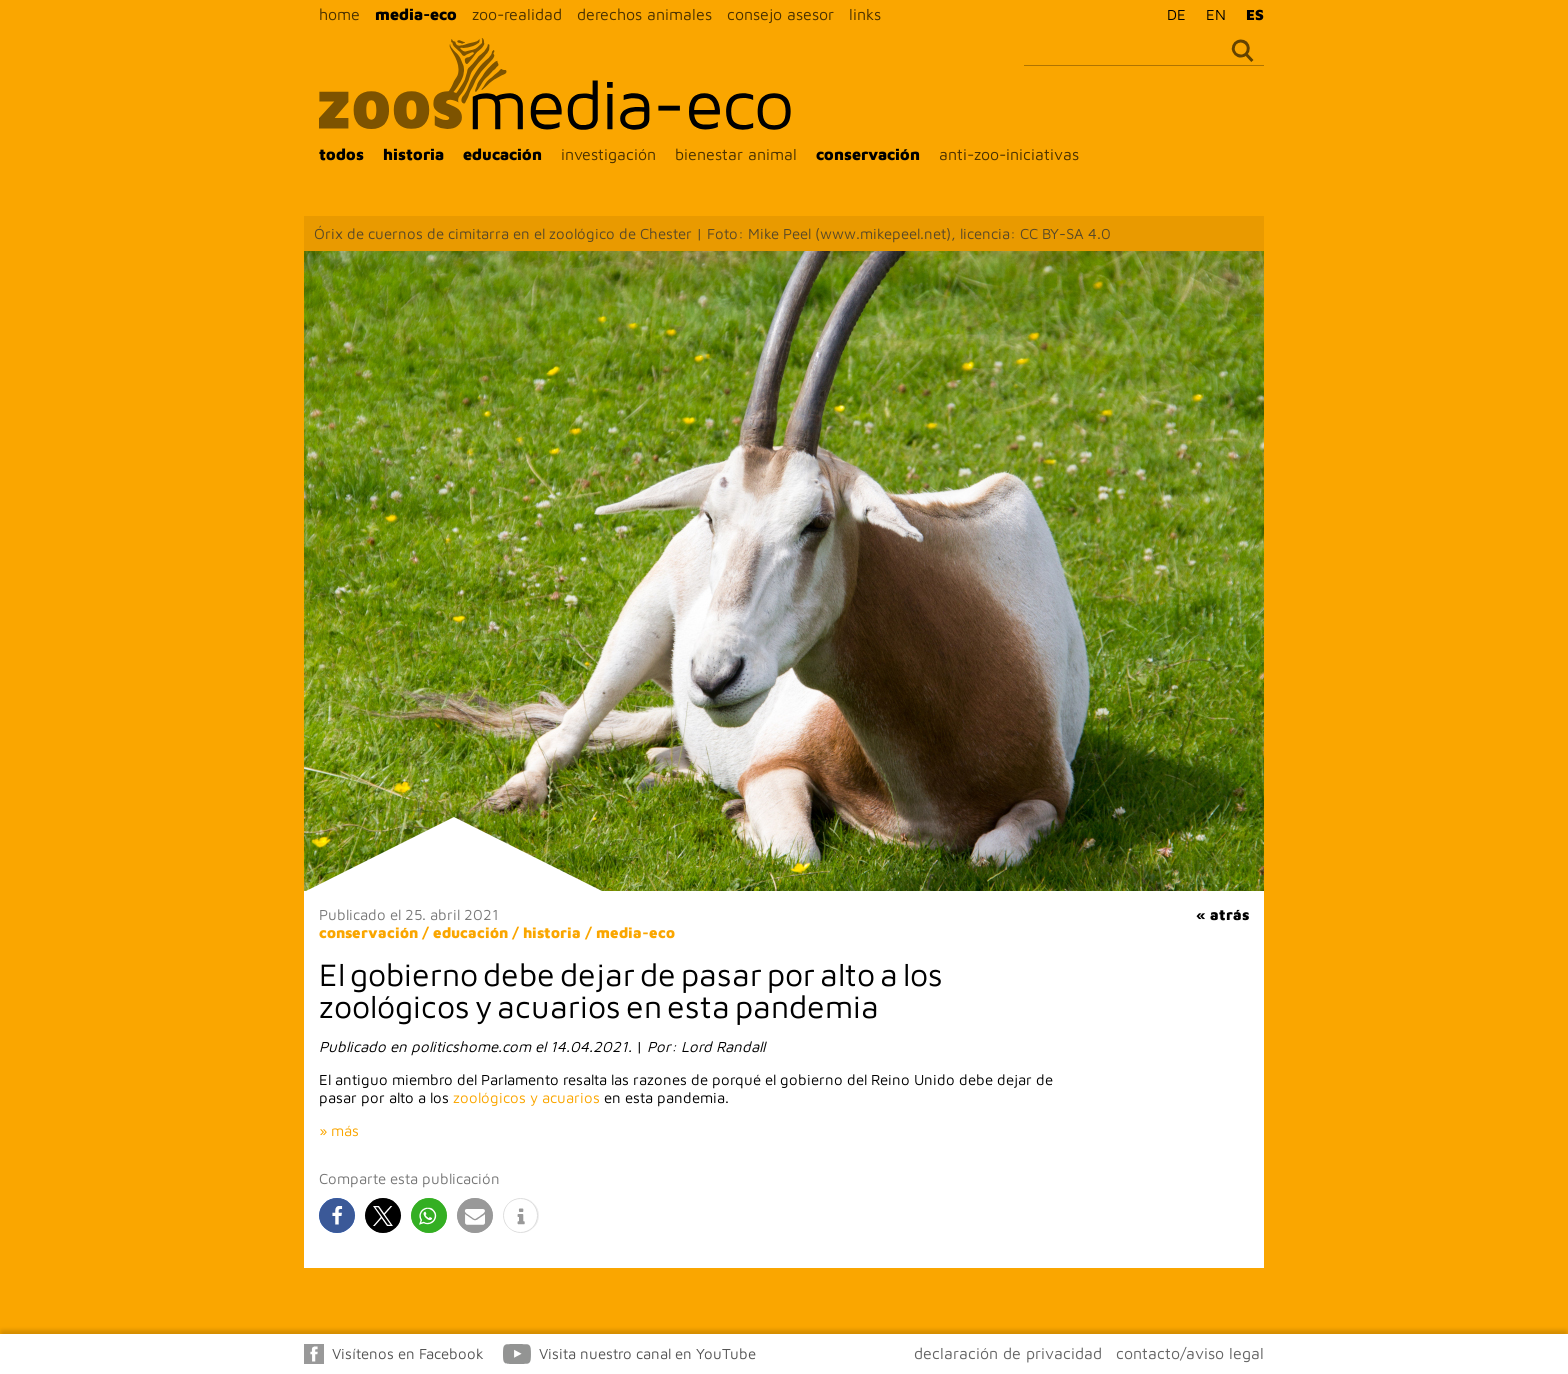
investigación (608, 154)
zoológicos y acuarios (526, 1097)
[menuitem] (1171, 14)
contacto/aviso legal (1190, 1353)
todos (341, 154)
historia (413, 154)
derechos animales (644, 14)
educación (502, 154)
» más (339, 1130)
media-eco (416, 14)
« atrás (1222, 914)
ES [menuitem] (1255, 14)
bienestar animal (736, 154)
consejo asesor (780, 14)
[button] (337, 1215)
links (865, 14)
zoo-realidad (517, 14)
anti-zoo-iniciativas (1009, 154)
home (339, 14)
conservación (868, 154)
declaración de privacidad (1008, 1353)
